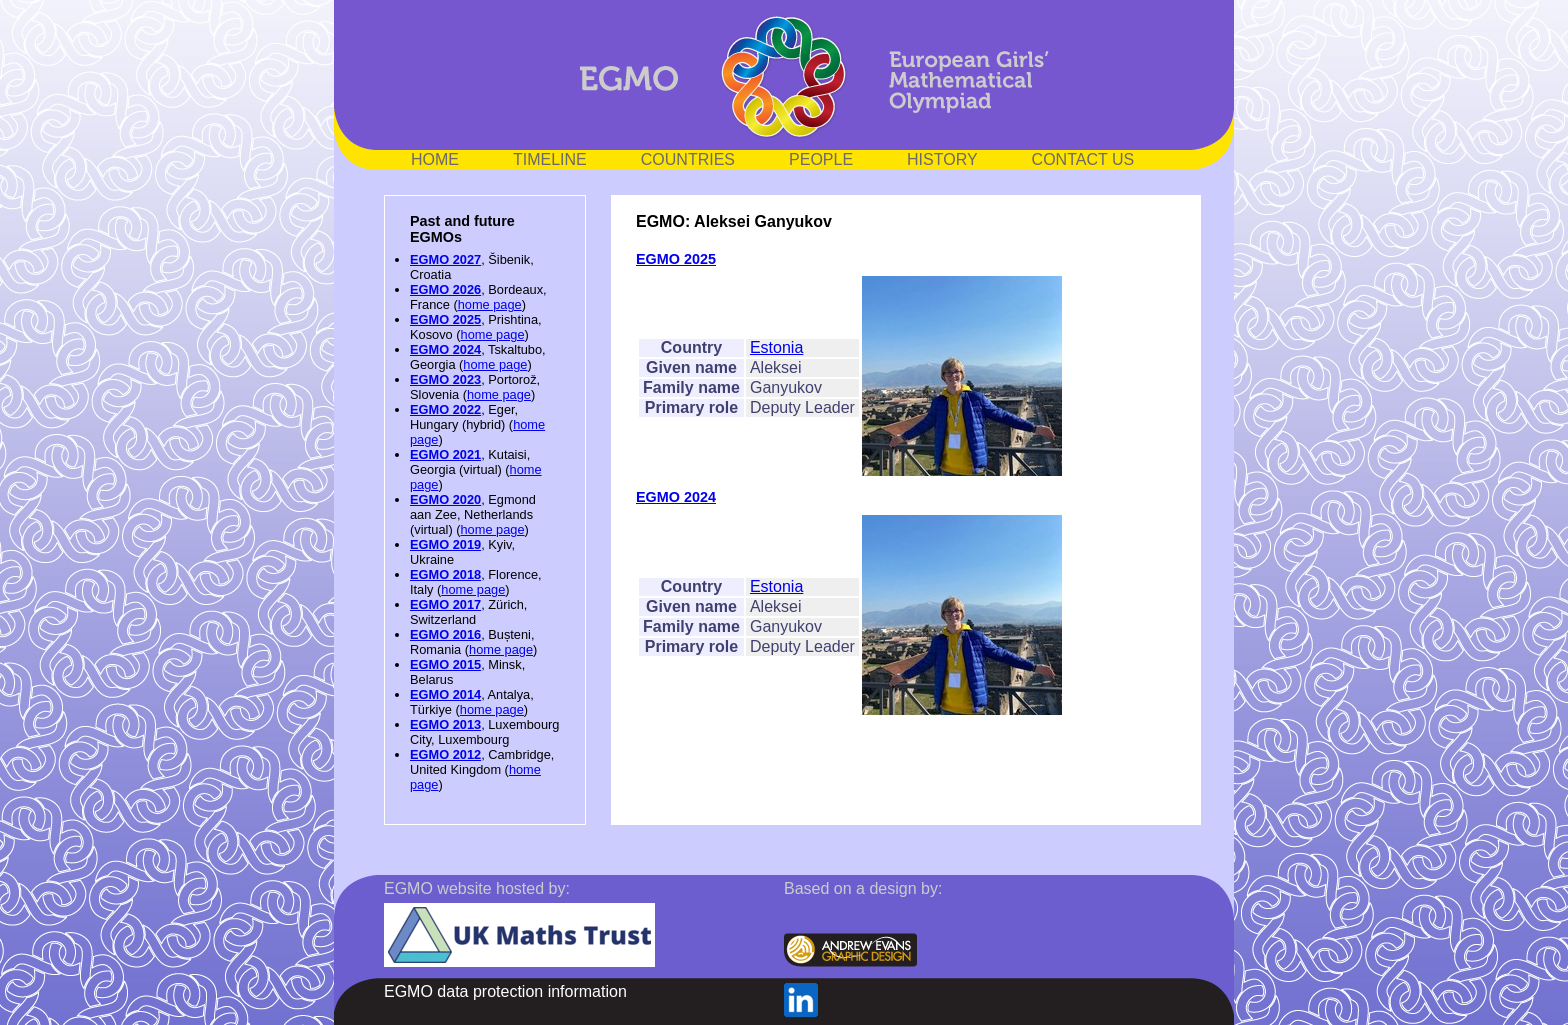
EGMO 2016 (445, 634)
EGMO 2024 (445, 349)
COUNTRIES (688, 159)
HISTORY (942, 159)
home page (490, 304)
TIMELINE (550, 159)
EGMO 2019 (445, 544)
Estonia (776, 347)
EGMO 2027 (445, 259)
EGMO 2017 (445, 604)
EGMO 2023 (445, 379)
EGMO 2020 (445, 499)
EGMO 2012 (445, 754)
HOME (435, 159)
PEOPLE (821, 159)
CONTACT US (1083, 159)
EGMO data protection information (505, 991)
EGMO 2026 (445, 289)
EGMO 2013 (445, 724)
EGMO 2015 (445, 664)
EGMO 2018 (445, 574)
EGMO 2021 (445, 454)
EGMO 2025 (445, 319)
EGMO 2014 (445, 694)
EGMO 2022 (445, 409)
